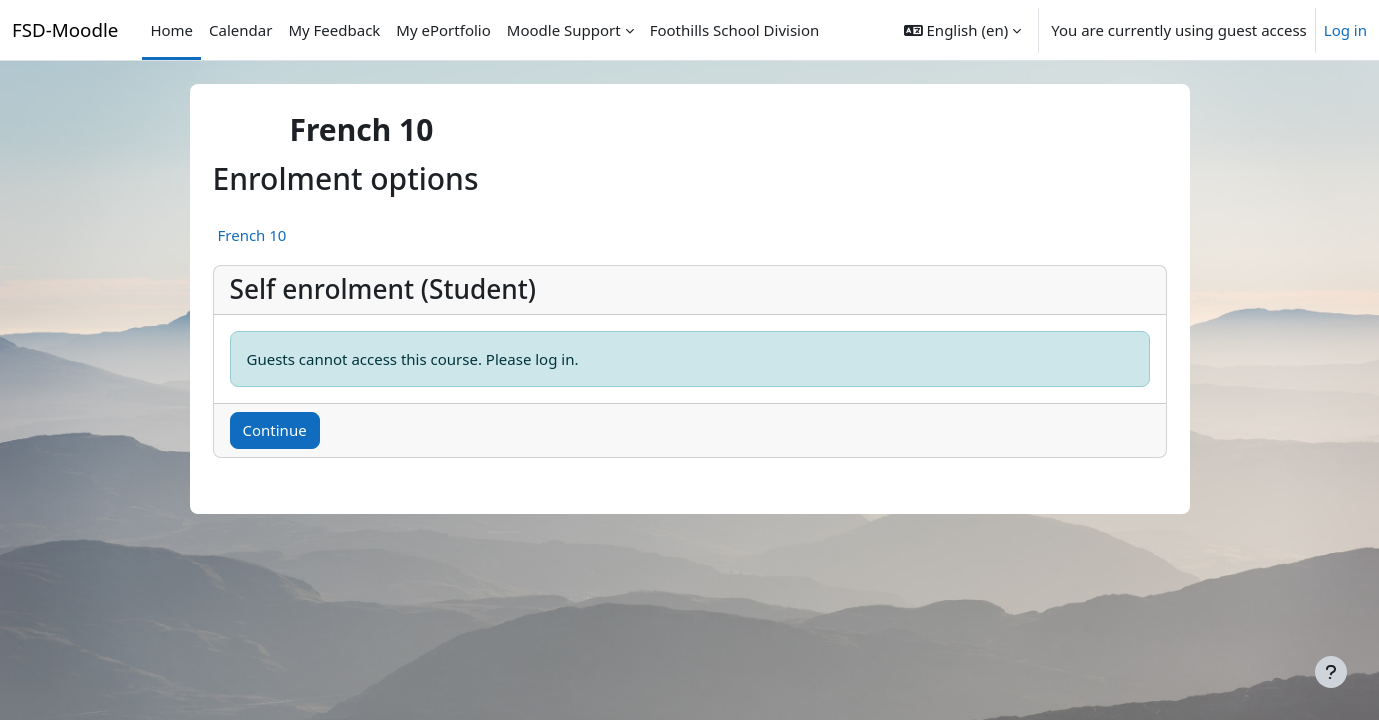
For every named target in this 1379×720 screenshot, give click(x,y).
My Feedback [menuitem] (334, 30)
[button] (962, 30)
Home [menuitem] (171, 30)
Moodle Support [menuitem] (564, 30)
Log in (1345, 30)
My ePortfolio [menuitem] (443, 30)
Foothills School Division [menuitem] (735, 30)
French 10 (252, 235)
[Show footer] (1331, 672)
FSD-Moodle (65, 29)
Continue (275, 430)
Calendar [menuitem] (240, 30)
